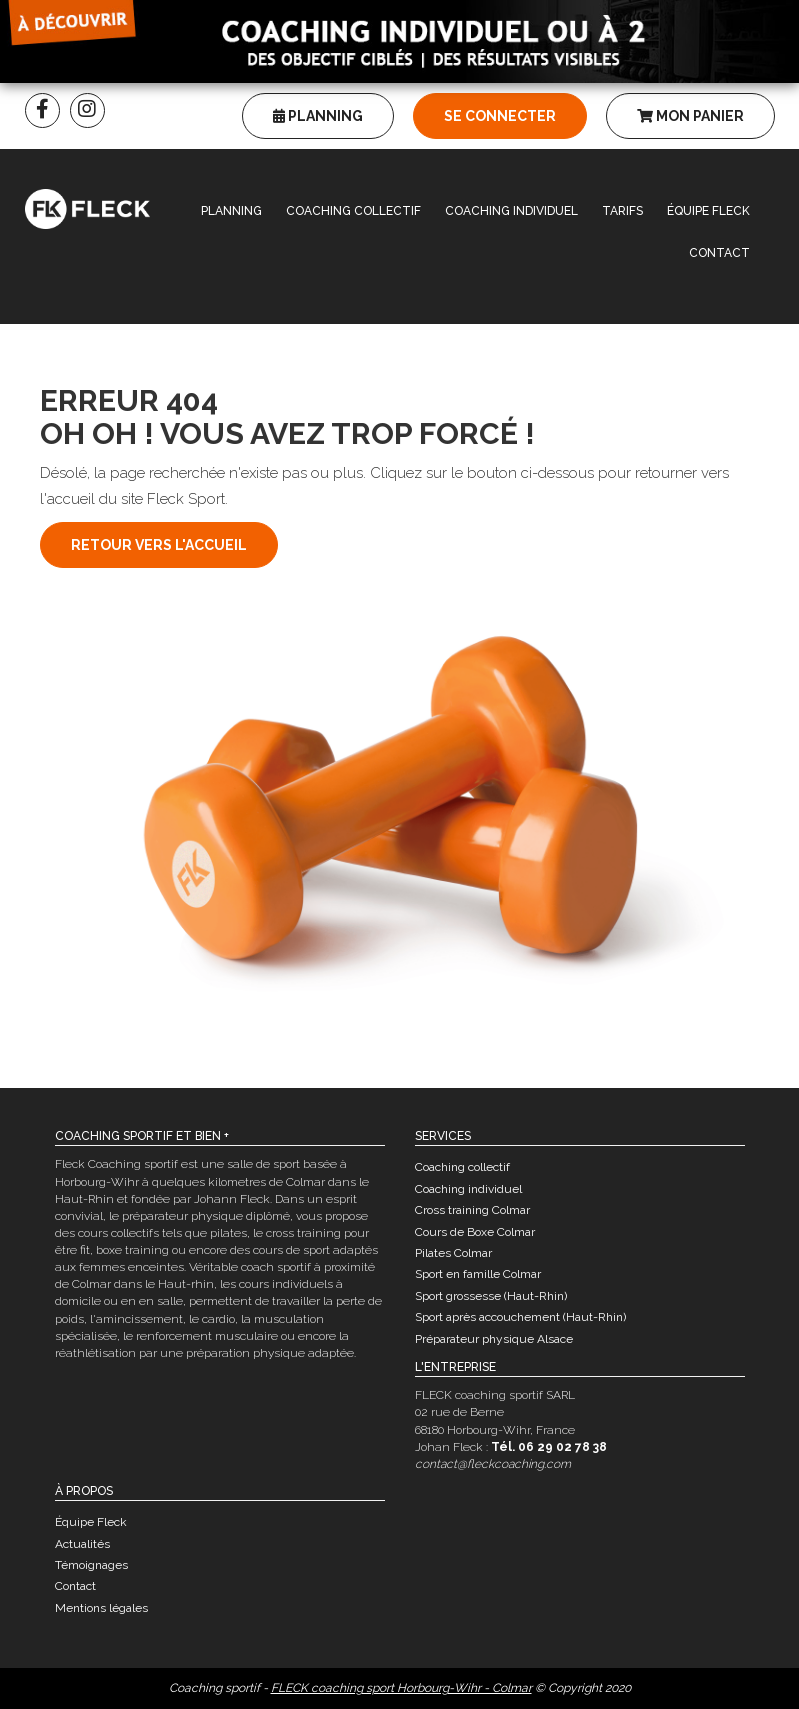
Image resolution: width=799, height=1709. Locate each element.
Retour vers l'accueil (159, 545)
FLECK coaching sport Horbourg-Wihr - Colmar (401, 1688)
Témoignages (91, 1565)
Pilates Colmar (453, 1253)
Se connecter (500, 116)
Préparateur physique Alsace (494, 1339)
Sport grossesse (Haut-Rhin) (491, 1296)
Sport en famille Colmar (478, 1274)
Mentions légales (101, 1608)
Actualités (82, 1544)
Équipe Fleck (708, 211)
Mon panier (690, 116)
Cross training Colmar (472, 1210)
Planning (318, 116)
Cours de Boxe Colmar (475, 1232)
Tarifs (622, 211)
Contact (719, 253)
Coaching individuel (511, 211)
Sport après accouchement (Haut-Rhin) (520, 1317)
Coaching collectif (353, 211)
